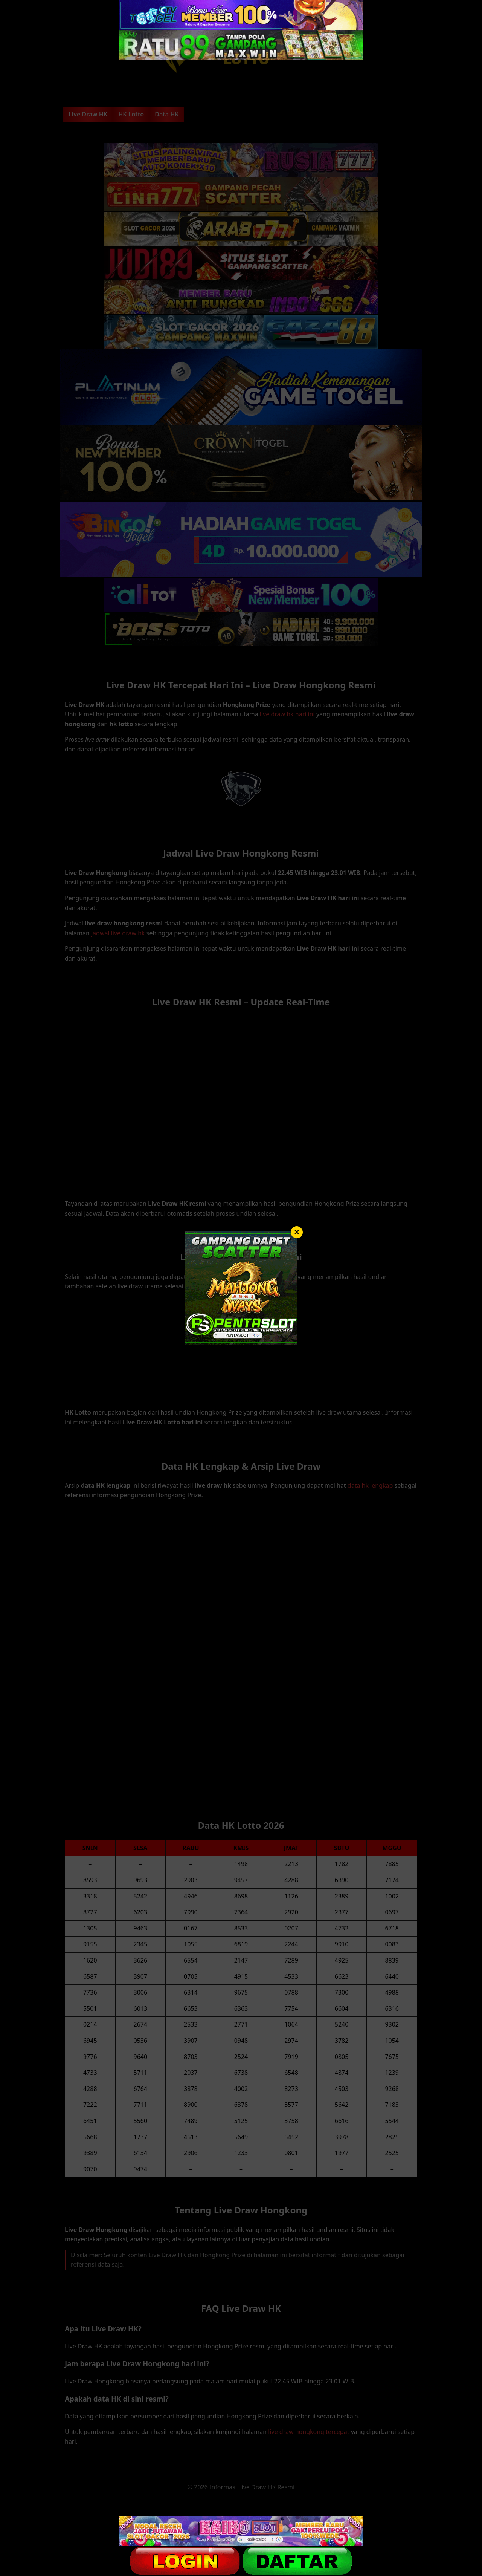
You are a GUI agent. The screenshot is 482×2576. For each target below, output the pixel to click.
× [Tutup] (296, 1232)
